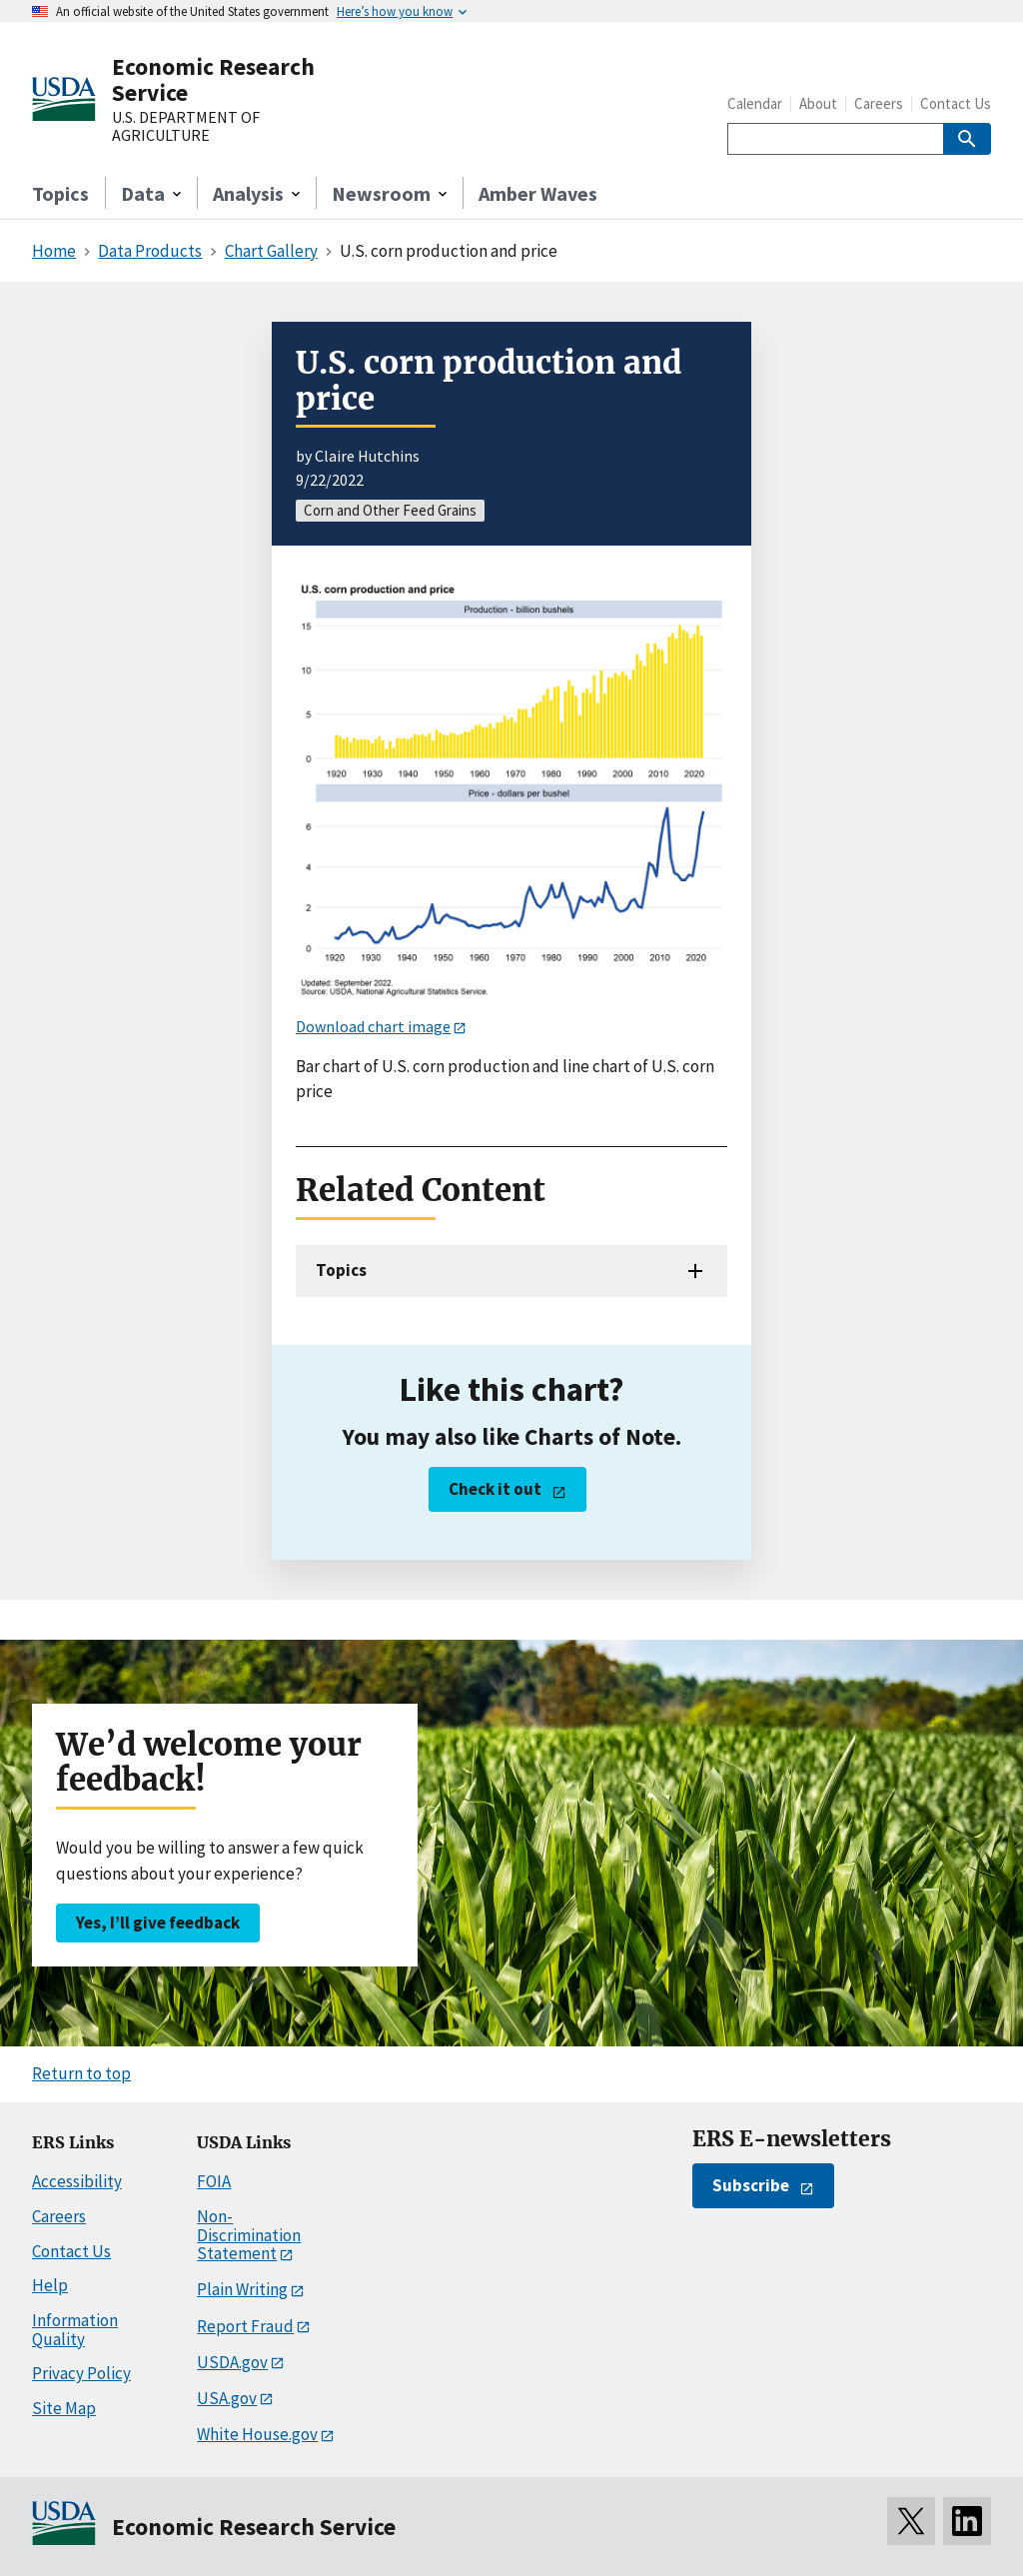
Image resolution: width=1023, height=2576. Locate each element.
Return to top (81, 2073)
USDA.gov (232, 2362)
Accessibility (77, 2181)
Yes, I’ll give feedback (158, 1922)
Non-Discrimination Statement (249, 2234)
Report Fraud (245, 2326)
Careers (878, 103)
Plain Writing (242, 2289)
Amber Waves (538, 193)
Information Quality (75, 2329)
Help (50, 2285)
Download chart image (373, 1026)
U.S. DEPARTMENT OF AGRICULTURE (186, 126)
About (818, 103)
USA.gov (227, 2398)
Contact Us (955, 103)
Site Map (64, 2408)
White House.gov (257, 2434)
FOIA (214, 2181)
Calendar (754, 103)
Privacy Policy (81, 2373)
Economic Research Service (213, 79)
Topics (60, 193)
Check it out (495, 1489)
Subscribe (750, 2185)
